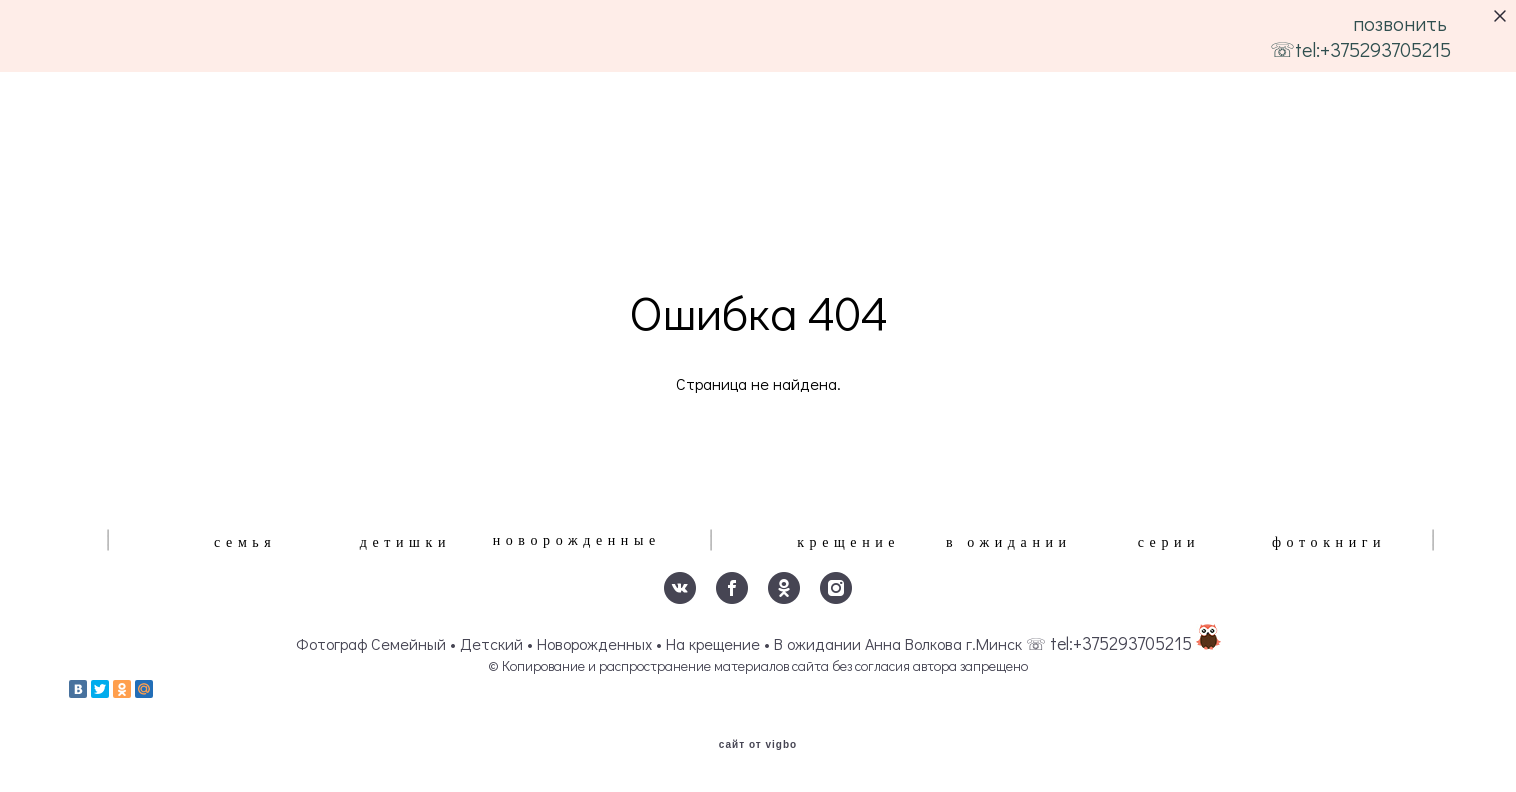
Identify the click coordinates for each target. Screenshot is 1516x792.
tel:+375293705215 (1121, 643)
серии (1169, 542)
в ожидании (1009, 542)
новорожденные (577, 540)
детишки (405, 542)
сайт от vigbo (758, 745)
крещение (848, 542)
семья (245, 542)
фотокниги (1329, 542)
